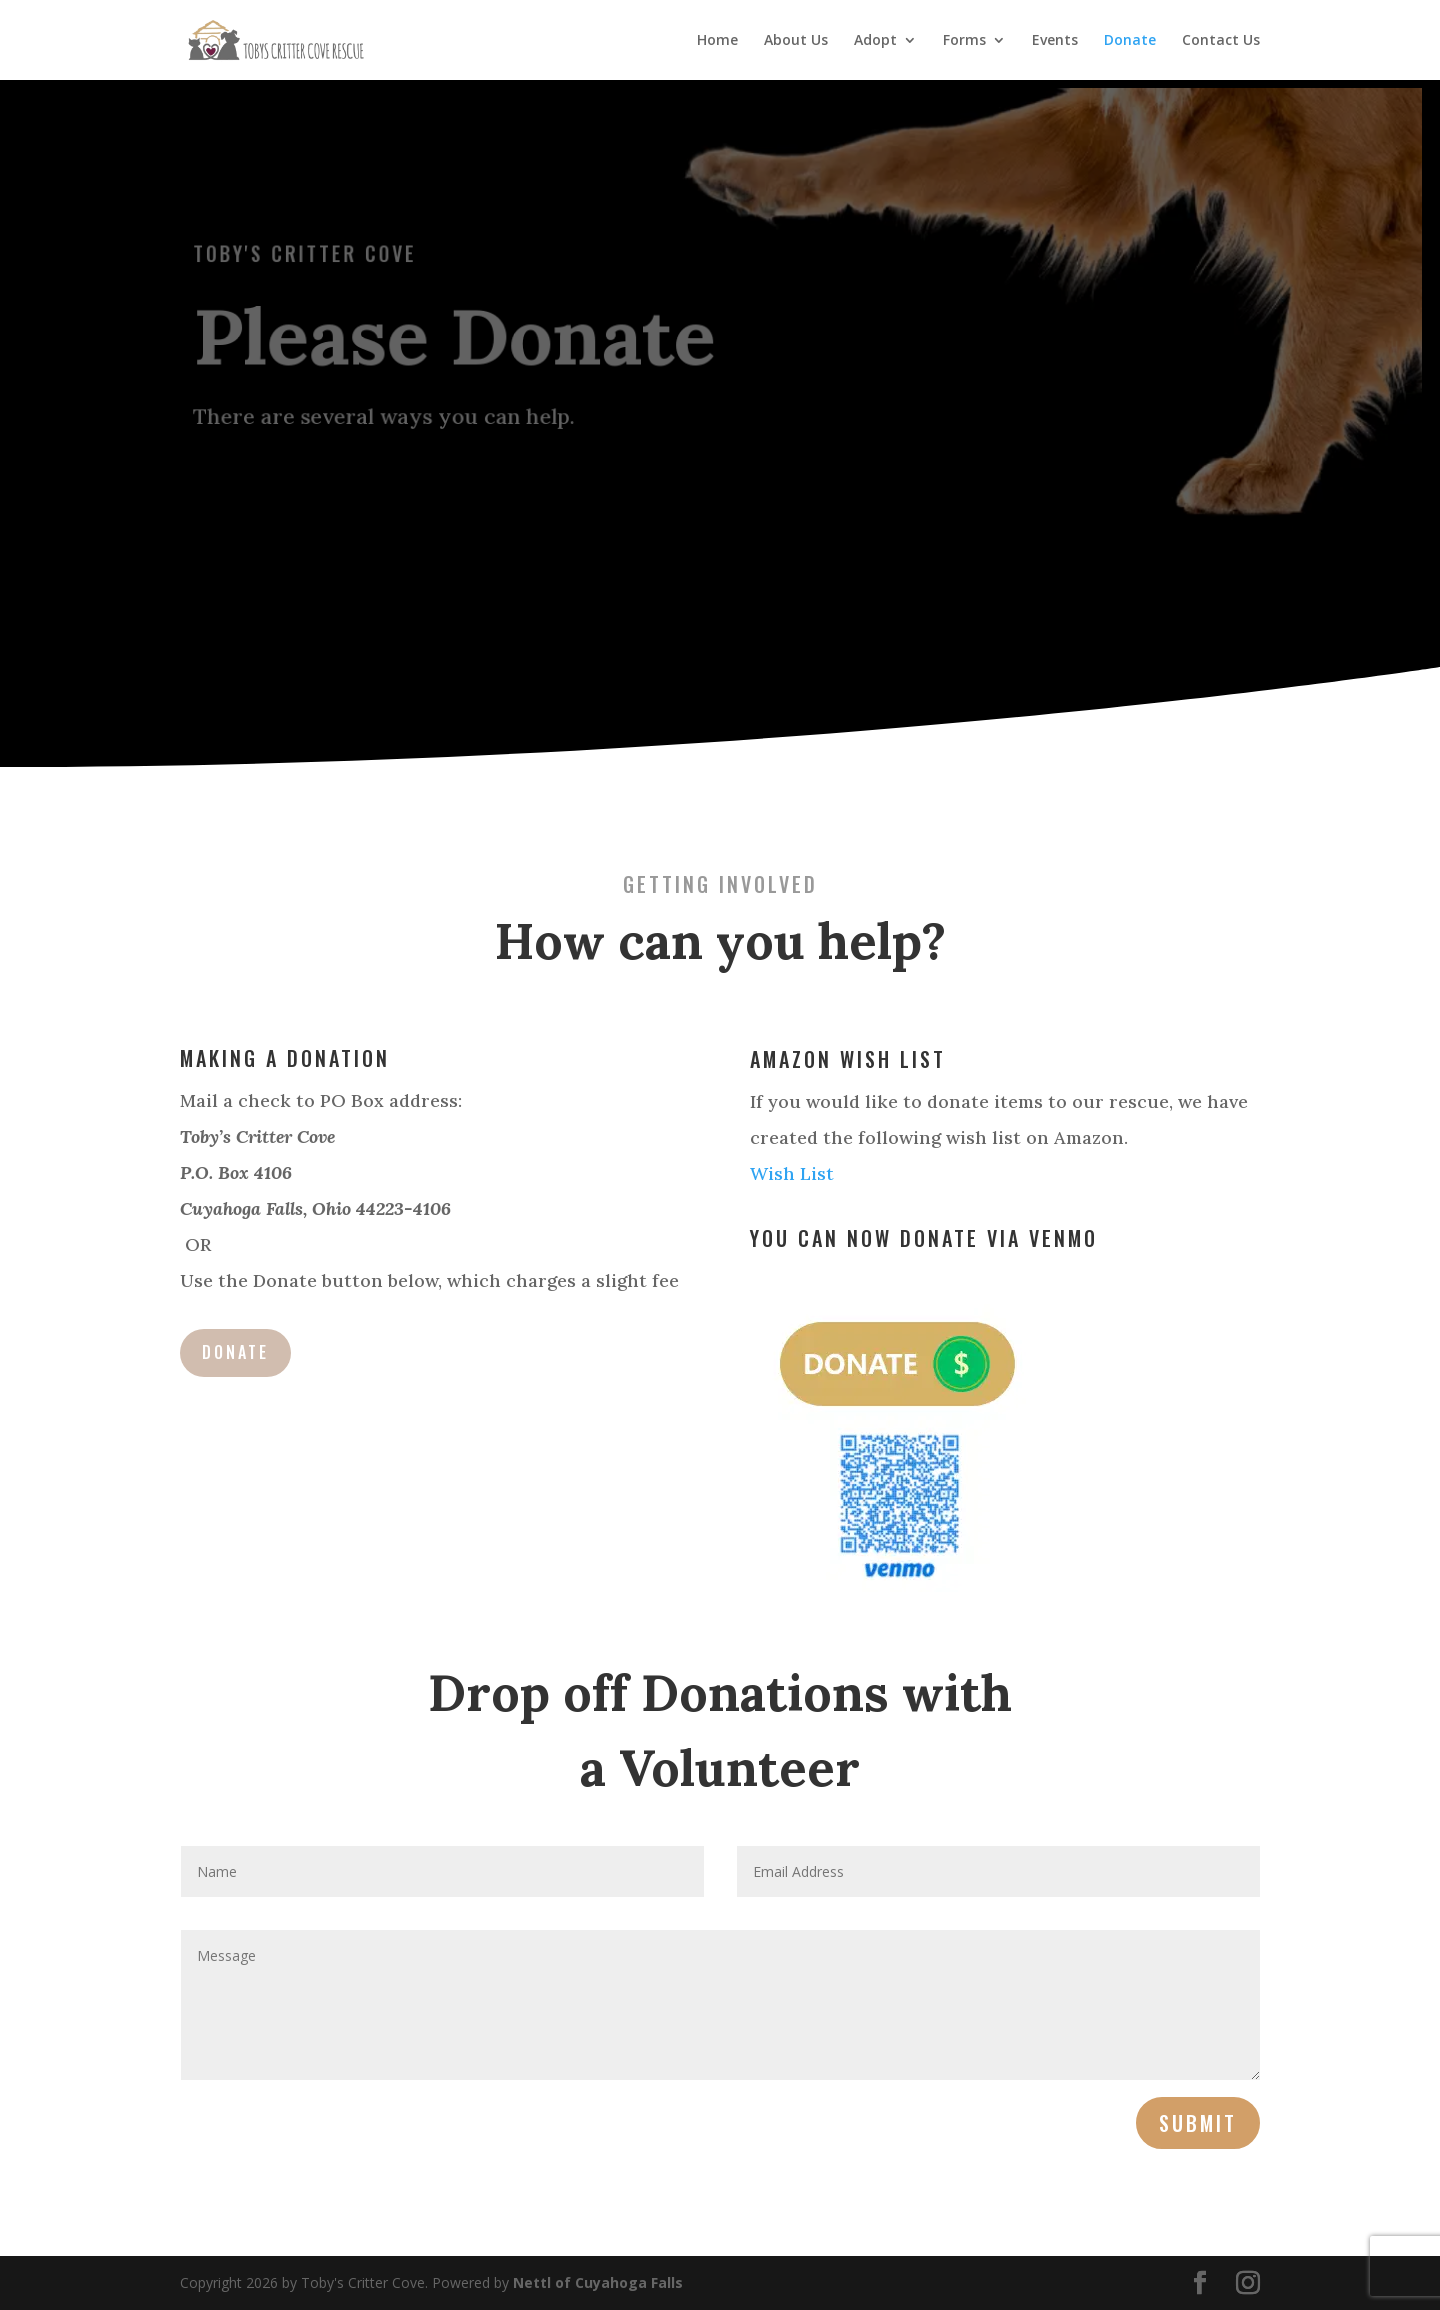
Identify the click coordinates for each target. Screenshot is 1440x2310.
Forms (964, 41)
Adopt (875, 41)
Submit (1198, 2123)
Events (1055, 41)
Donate (1130, 41)
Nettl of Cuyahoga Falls (598, 2282)
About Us (796, 41)
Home (717, 41)
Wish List (792, 1173)
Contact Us (1221, 41)
